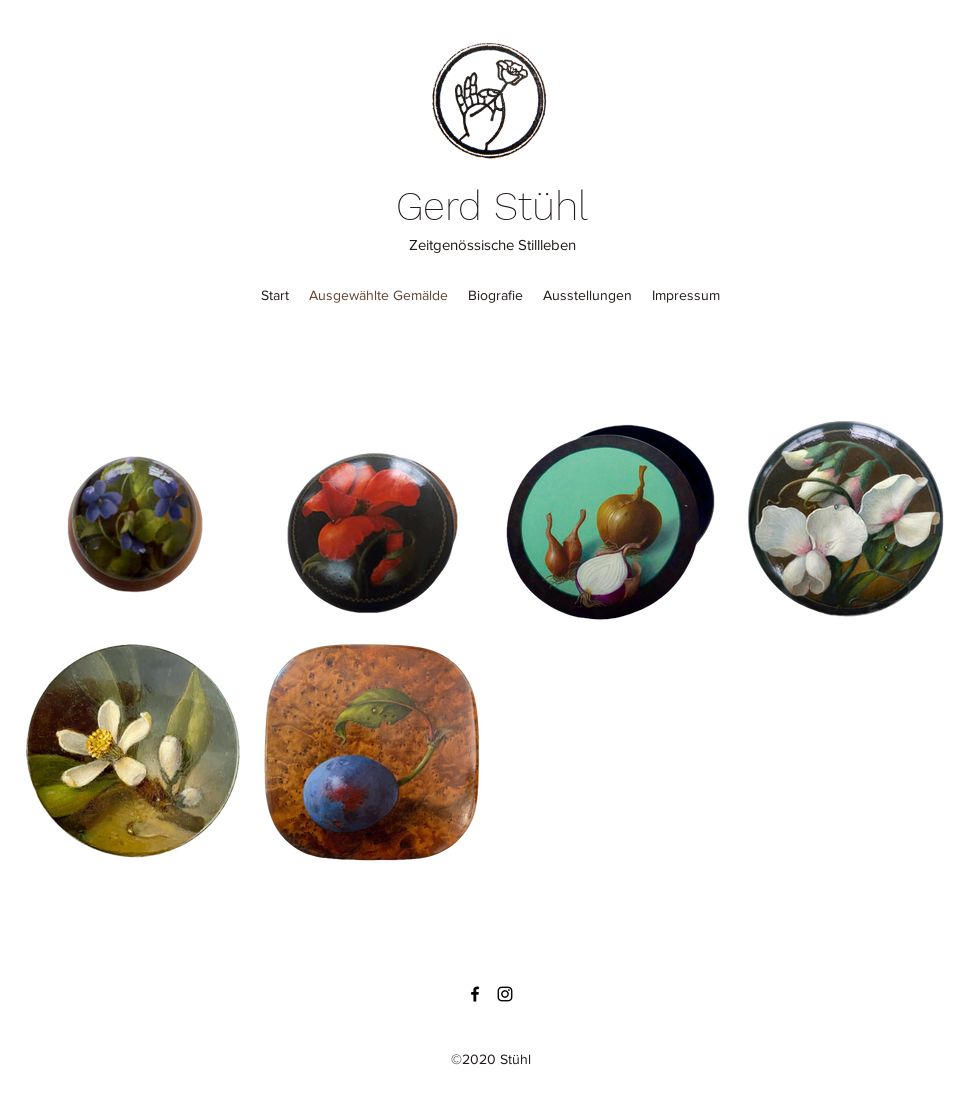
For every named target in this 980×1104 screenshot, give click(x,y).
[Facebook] (475, 994)
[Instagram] (505, 994)
